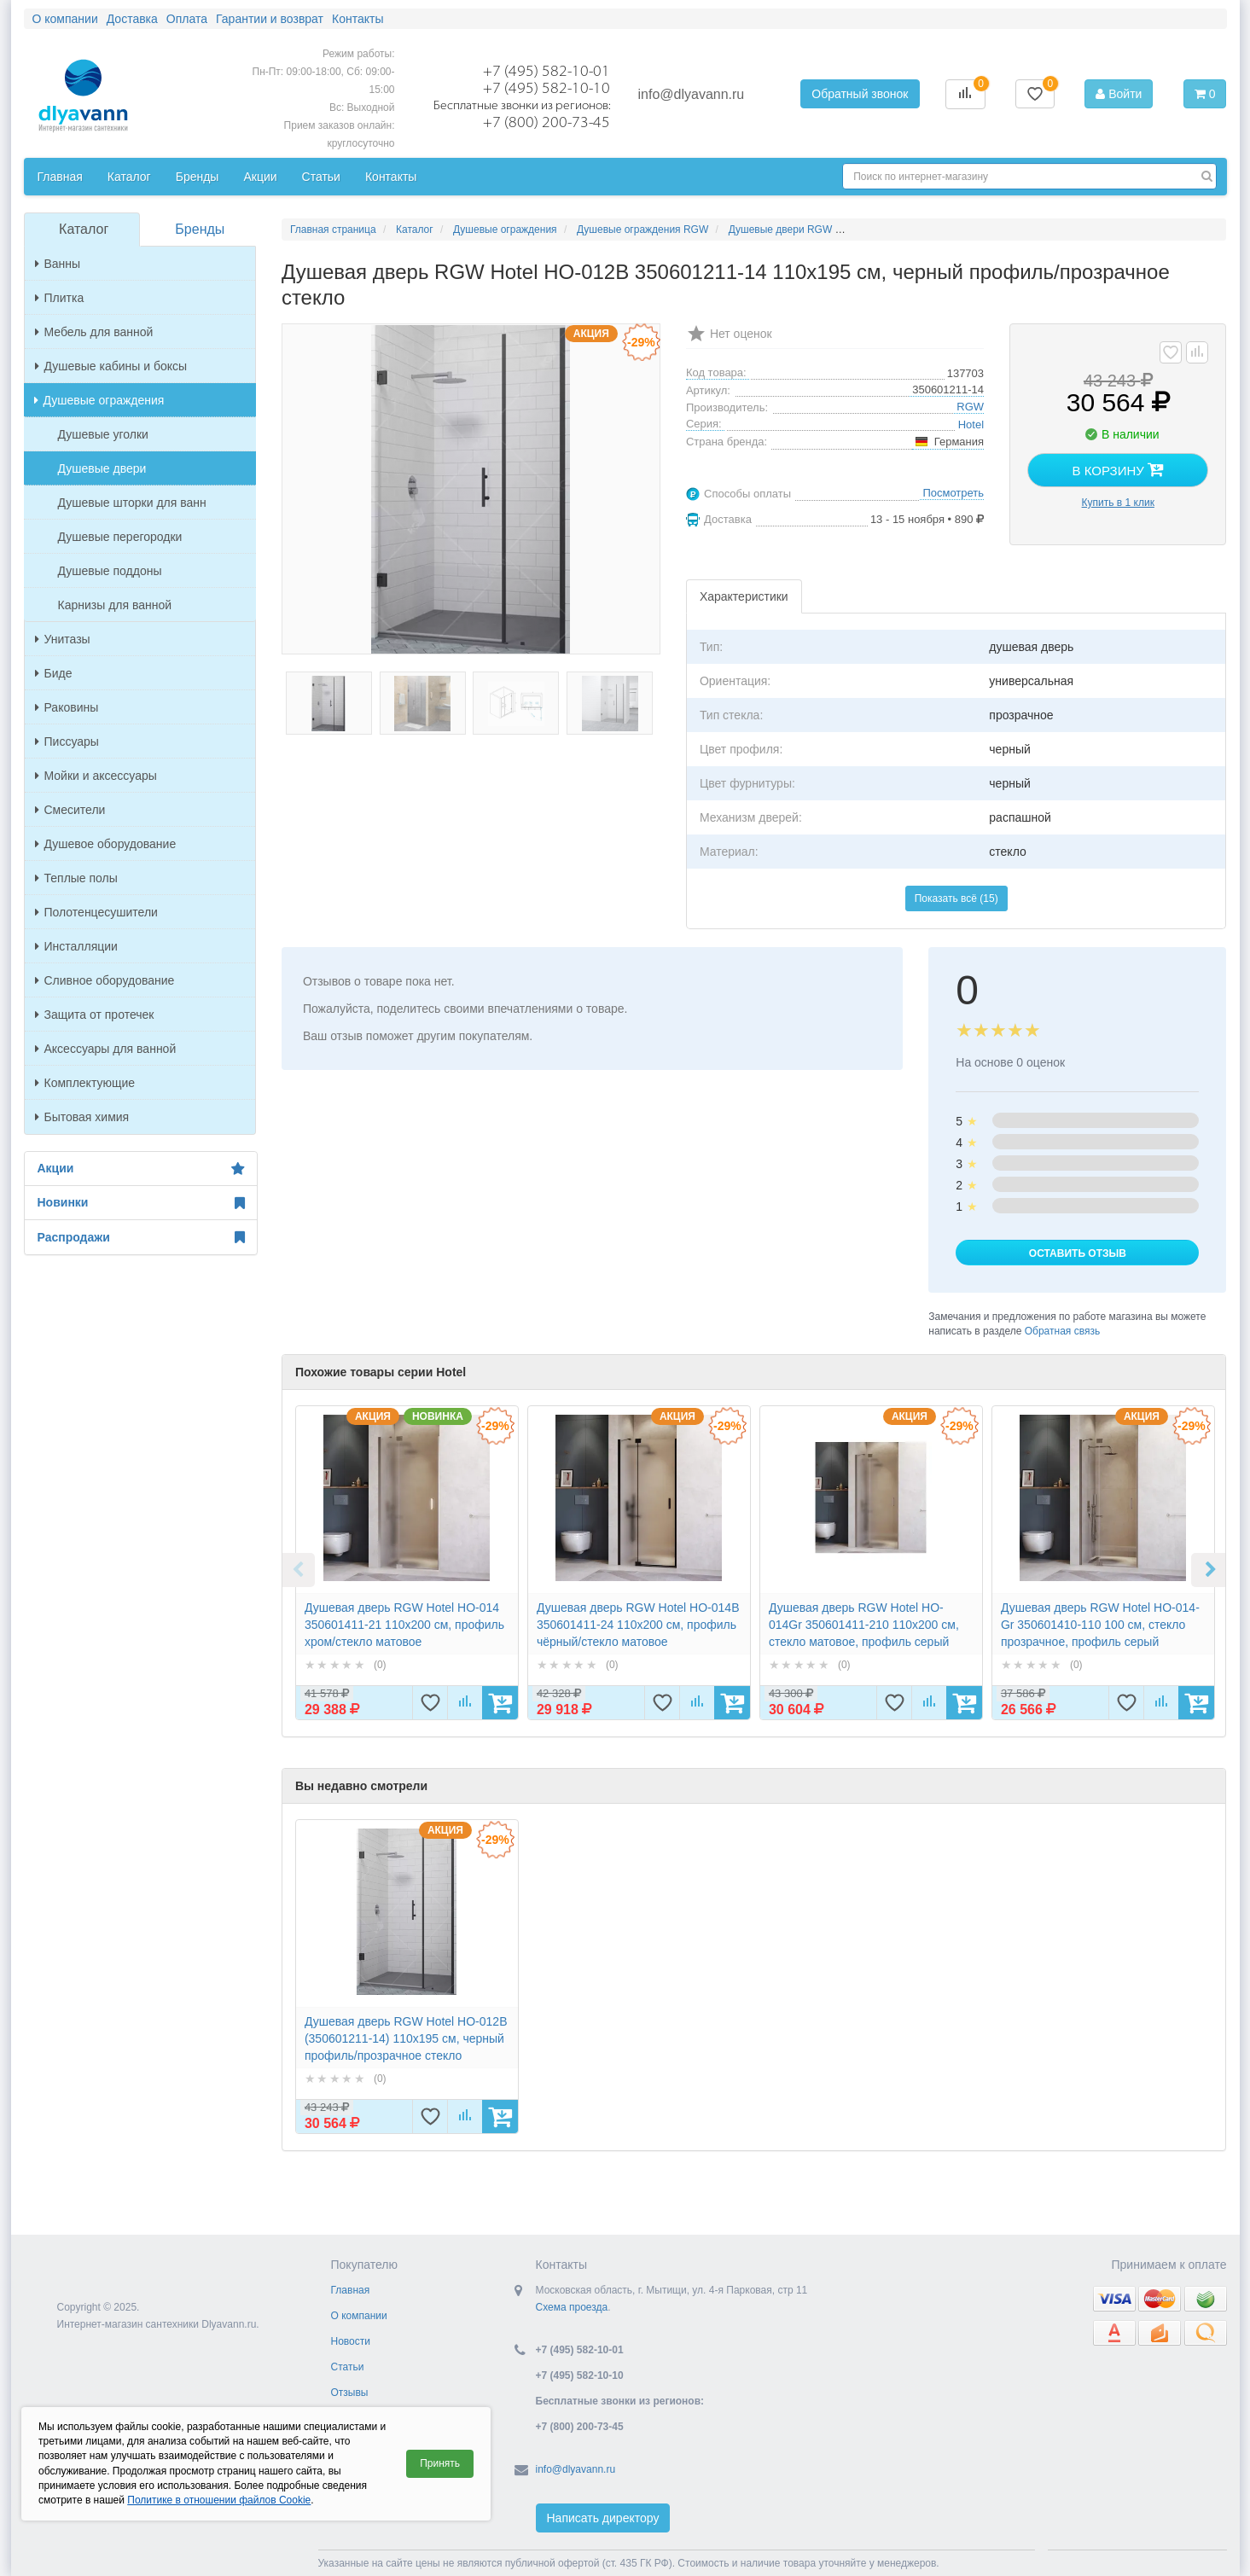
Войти (1119, 94)
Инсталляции (76, 946)
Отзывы (350, 2393)
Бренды (197, 176)
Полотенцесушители (96, 912)
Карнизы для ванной (115, 605)
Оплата (186, 19)
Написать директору (603, 2518)
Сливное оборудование (105, 980)
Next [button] (1208, 1570)
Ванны (58, 263)
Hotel (971, 424)
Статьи (321, 176)
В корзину (1118, 469)
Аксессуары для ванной (106, 1048)
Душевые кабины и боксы (111, 366)
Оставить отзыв (1077, 1253)
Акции (259, 176)
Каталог (129, 176)
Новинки (141, 1203)
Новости (350, 2341)
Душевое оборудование (106, 844)
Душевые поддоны (110, 571)
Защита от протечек (94, 1014)
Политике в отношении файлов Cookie (219, 2500)
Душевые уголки (103, 434)
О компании (65, 19)
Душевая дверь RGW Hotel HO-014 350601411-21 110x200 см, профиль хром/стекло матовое (404, 1625)
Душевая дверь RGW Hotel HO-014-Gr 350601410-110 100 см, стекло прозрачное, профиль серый (1100, 1625)
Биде (54, 673)
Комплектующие (85, 1083)
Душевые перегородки (120, 537)
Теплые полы (76, 878)
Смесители (70, 810)
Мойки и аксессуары (96, 775)
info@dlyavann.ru (691, 94)
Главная (60, 176)
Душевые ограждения (99, 400)
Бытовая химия (82, 1117)
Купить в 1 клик (1118, 503)
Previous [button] (298, 1570)
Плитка (59, 298)
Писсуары (67, 741)
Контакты (357, 19)
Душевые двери (102, 468)
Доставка (132, 19)
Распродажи (141, 1237)
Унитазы (62, 639)
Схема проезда (572, 2307)
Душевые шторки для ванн (132, 502)
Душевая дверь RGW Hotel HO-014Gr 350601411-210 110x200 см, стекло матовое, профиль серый (864, 1625)
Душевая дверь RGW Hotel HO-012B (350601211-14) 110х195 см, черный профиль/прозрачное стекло (406, 2038)
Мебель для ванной (94, 332)
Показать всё (956, 898)
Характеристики (744, 596)
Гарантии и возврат (269, 19)
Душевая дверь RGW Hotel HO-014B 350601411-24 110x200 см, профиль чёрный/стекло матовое (638, 1625)
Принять (440, 2463)
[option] (407, 1563)
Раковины (67, 707)
